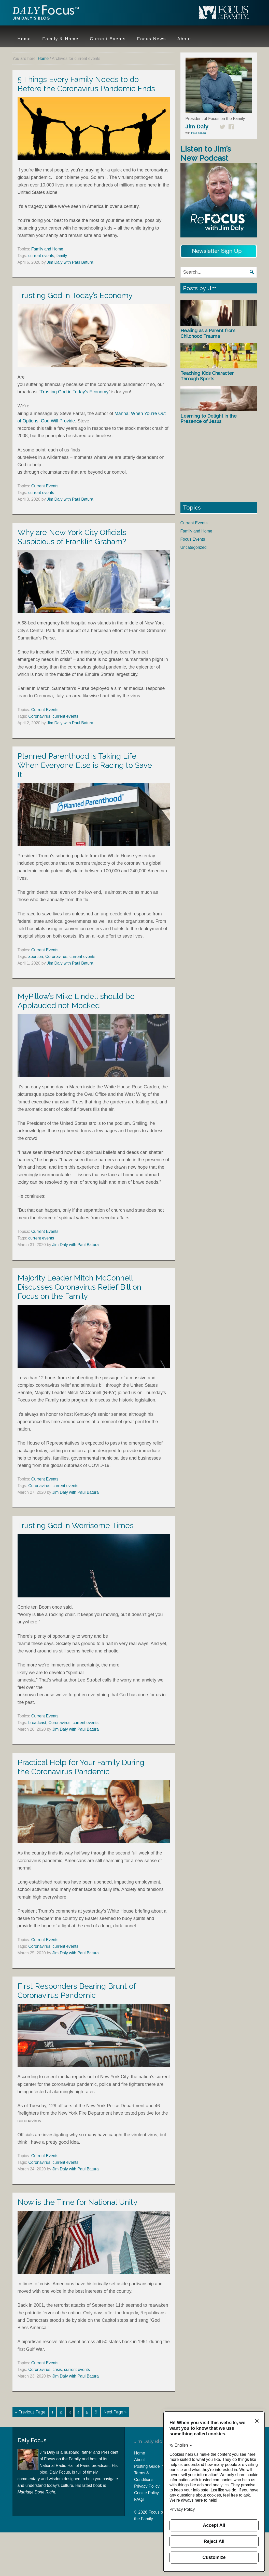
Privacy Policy (147, 2486)
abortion (35, 956)
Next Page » (115, 2412)
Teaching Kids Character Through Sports (207, 375)
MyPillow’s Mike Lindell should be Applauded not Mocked (76, 1001)
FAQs (139, 2499)
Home (139, 2453)
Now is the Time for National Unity (77, 2202)
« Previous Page (30, 2412)
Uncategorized (193, 547)
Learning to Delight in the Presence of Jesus (208, 418)
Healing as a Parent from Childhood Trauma (207, 333)
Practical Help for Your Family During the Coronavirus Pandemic (81, 1767)
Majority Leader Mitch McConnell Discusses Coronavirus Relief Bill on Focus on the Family (79, 1287)
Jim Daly (45, 13)
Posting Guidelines (151, 2466)
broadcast (37, 1722)
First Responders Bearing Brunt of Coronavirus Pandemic (77, 1991)
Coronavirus (39, 716)
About (139, 2460)
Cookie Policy (146, 2493)
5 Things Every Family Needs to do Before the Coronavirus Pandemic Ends (86, 84)
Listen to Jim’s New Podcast (205, 153)
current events (41, 255)
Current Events (45, 486)
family (61, 255)
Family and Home (47, 249)
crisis (57, 2369)
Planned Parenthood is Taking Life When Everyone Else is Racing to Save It (85, 765)
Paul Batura (198, 132)
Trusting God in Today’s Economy (75, 295)
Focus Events (192, 539)
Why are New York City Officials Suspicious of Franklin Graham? (72, 537)
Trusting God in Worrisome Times (76, 1525)
